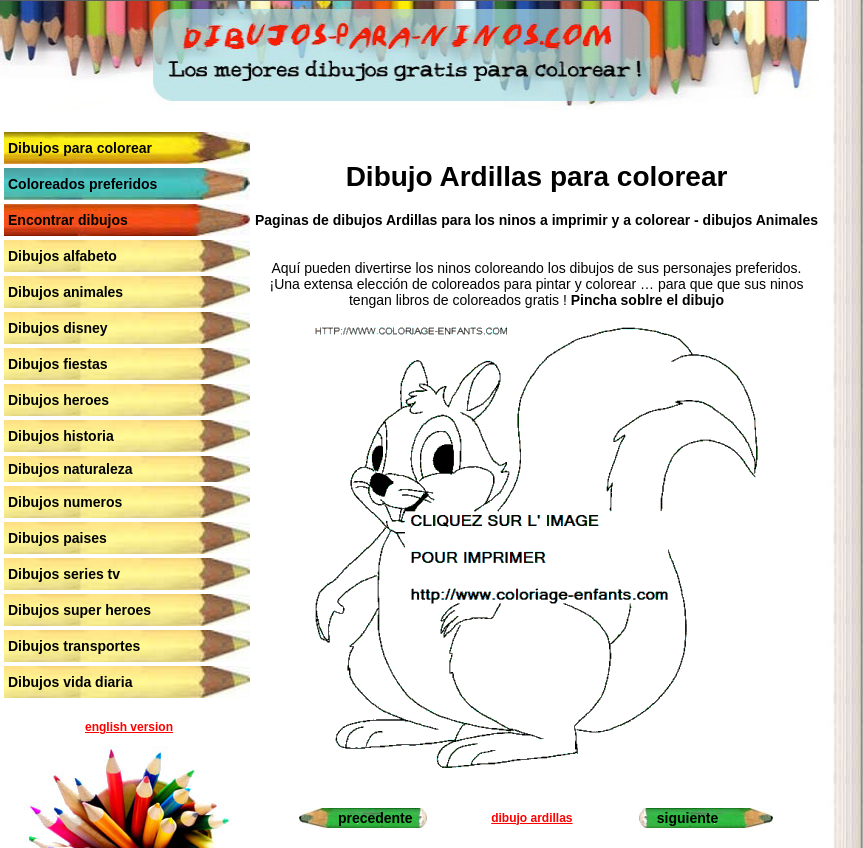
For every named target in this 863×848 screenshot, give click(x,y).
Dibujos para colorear (80, 148)
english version (129, 727)
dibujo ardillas (531, 818)
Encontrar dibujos (68, 220)
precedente (375, 818)
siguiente (687, 818)
